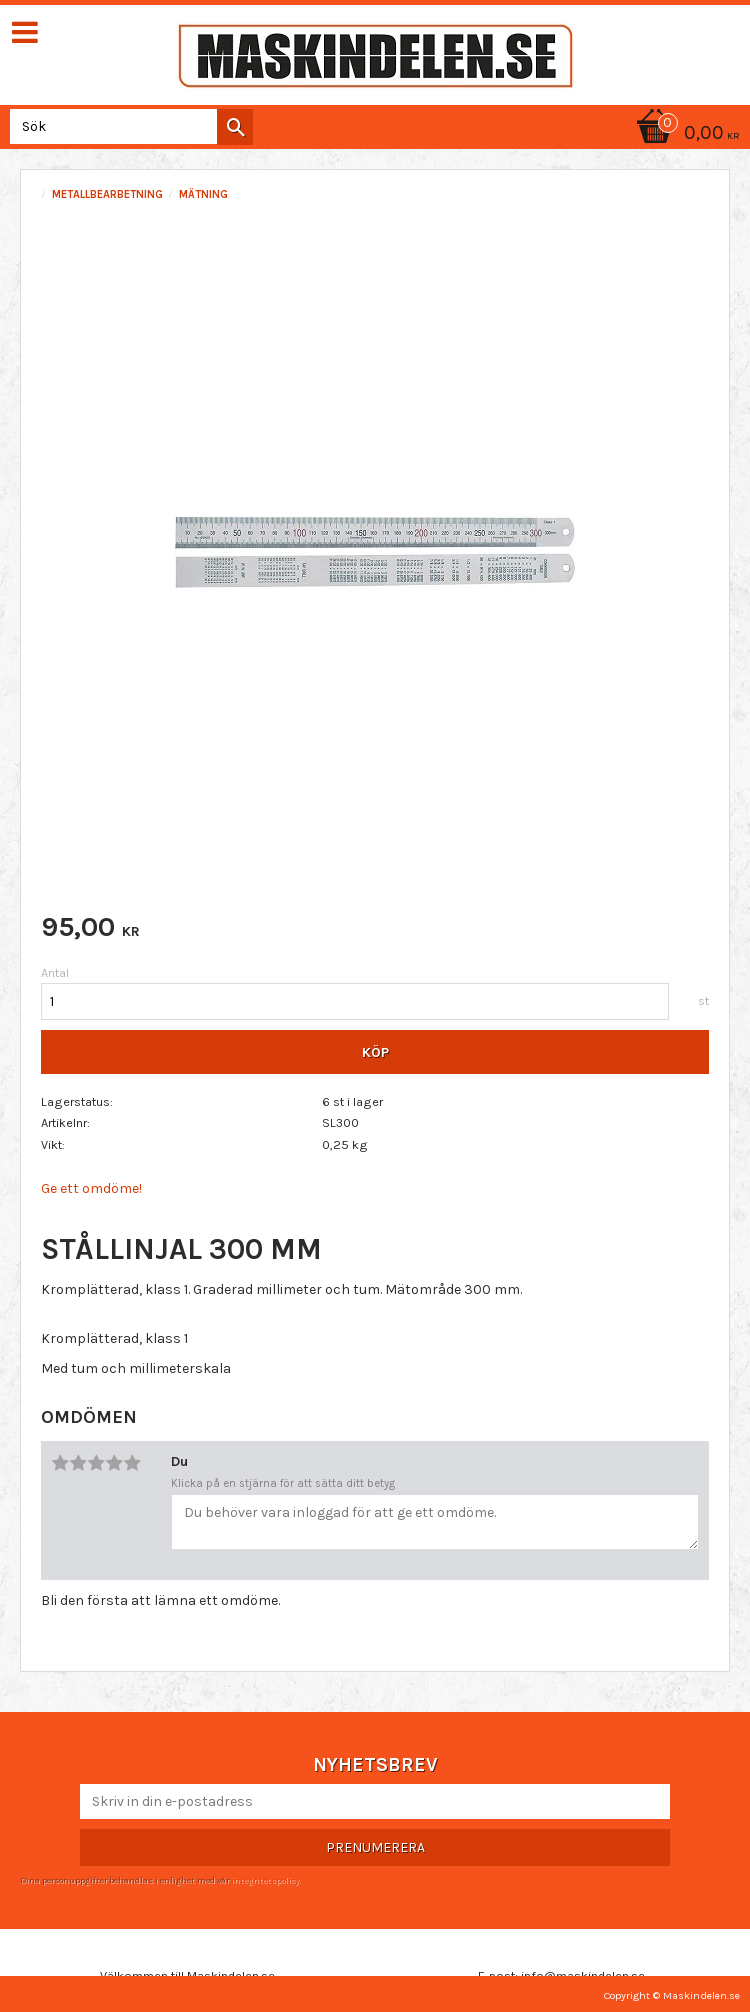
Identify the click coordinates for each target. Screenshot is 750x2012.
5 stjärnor (132, 1463)
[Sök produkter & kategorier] (127, 126)
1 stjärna (60, 1463)
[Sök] (235, 127)
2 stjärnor (78, 1463)
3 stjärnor (96, 1463)
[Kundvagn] (685, 134)
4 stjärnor (114, 1463)
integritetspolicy (265, 1880)
